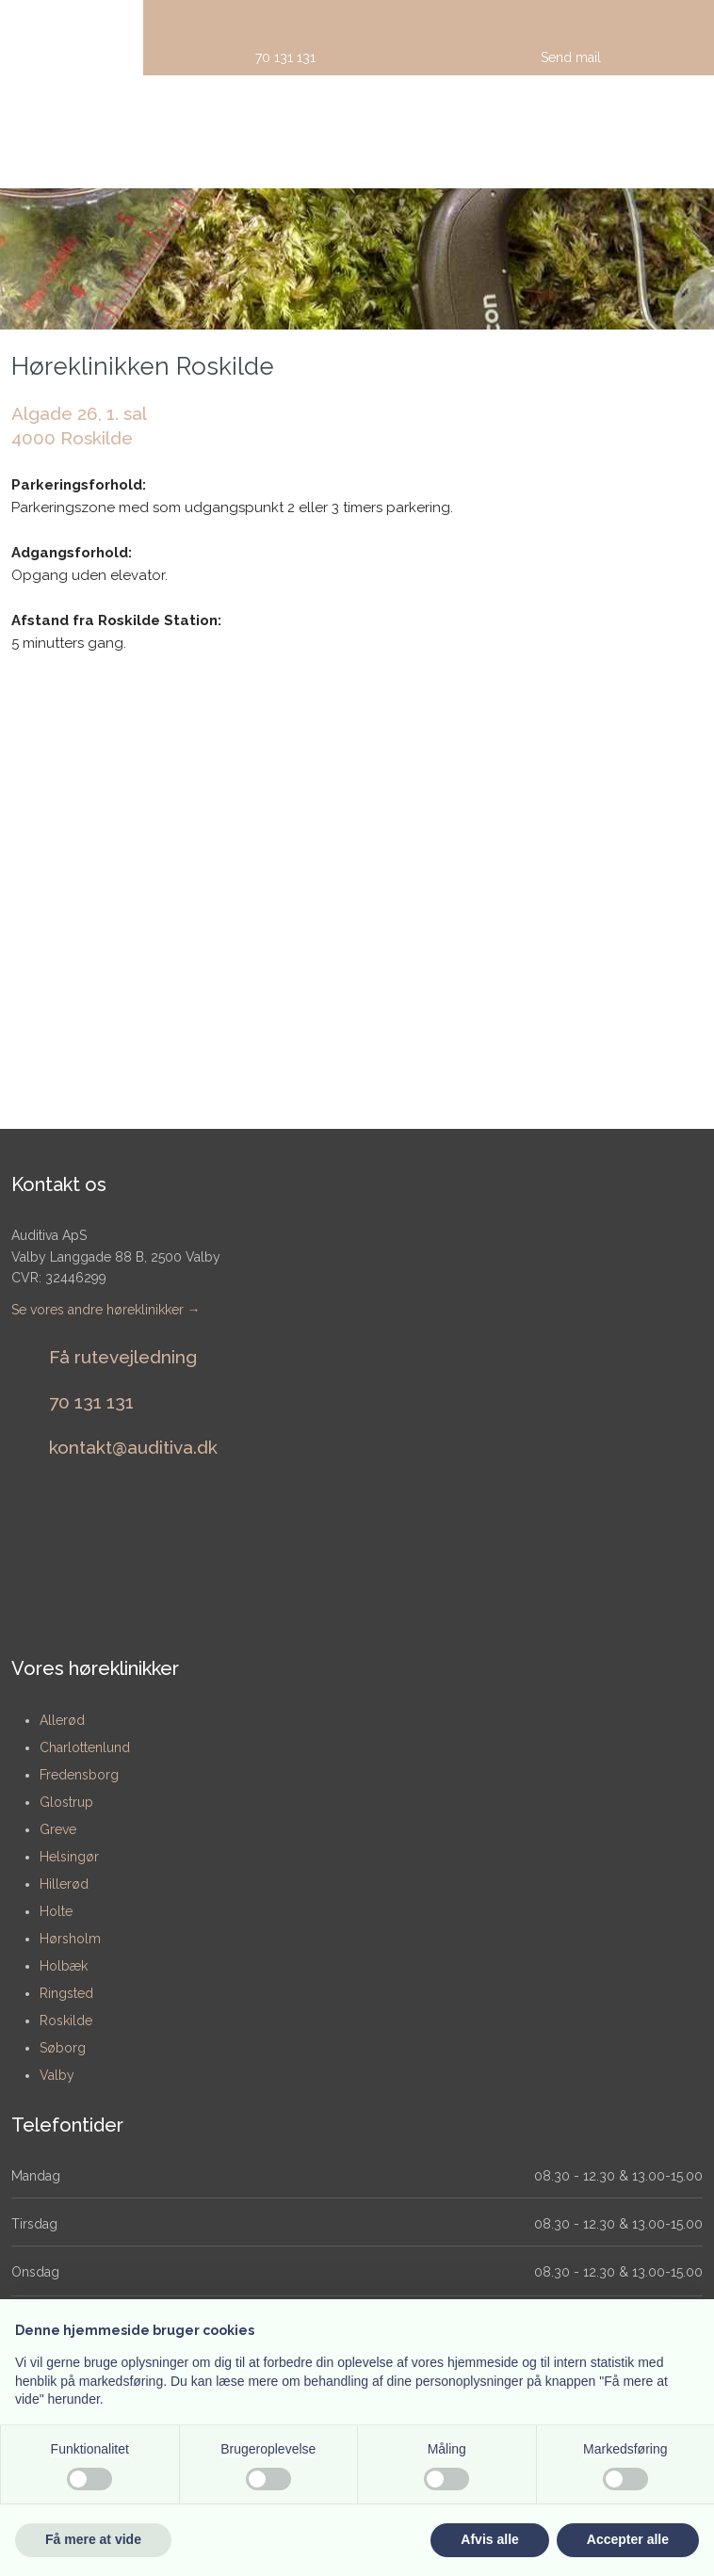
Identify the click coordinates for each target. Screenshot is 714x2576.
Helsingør (69, 1856)
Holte (56, 1911)
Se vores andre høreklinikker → (106, 1309)
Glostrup (66, 1802)
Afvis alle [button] (489, 2539)
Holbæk (64, 1965)
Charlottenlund (85, 1747)
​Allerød (62, 1720)
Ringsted (66, 1993)
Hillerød (64, 1884)
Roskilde (66, 2020)
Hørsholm (70, 1938)
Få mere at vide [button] (93, 2539)
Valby (57, 2075)
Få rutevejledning (123, 1356)
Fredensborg (79, 1774)
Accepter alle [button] (628, 2539)
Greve (58, 1829)
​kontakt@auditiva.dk (133, 1447)
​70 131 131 (91, 1402)
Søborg (63, 2047)
